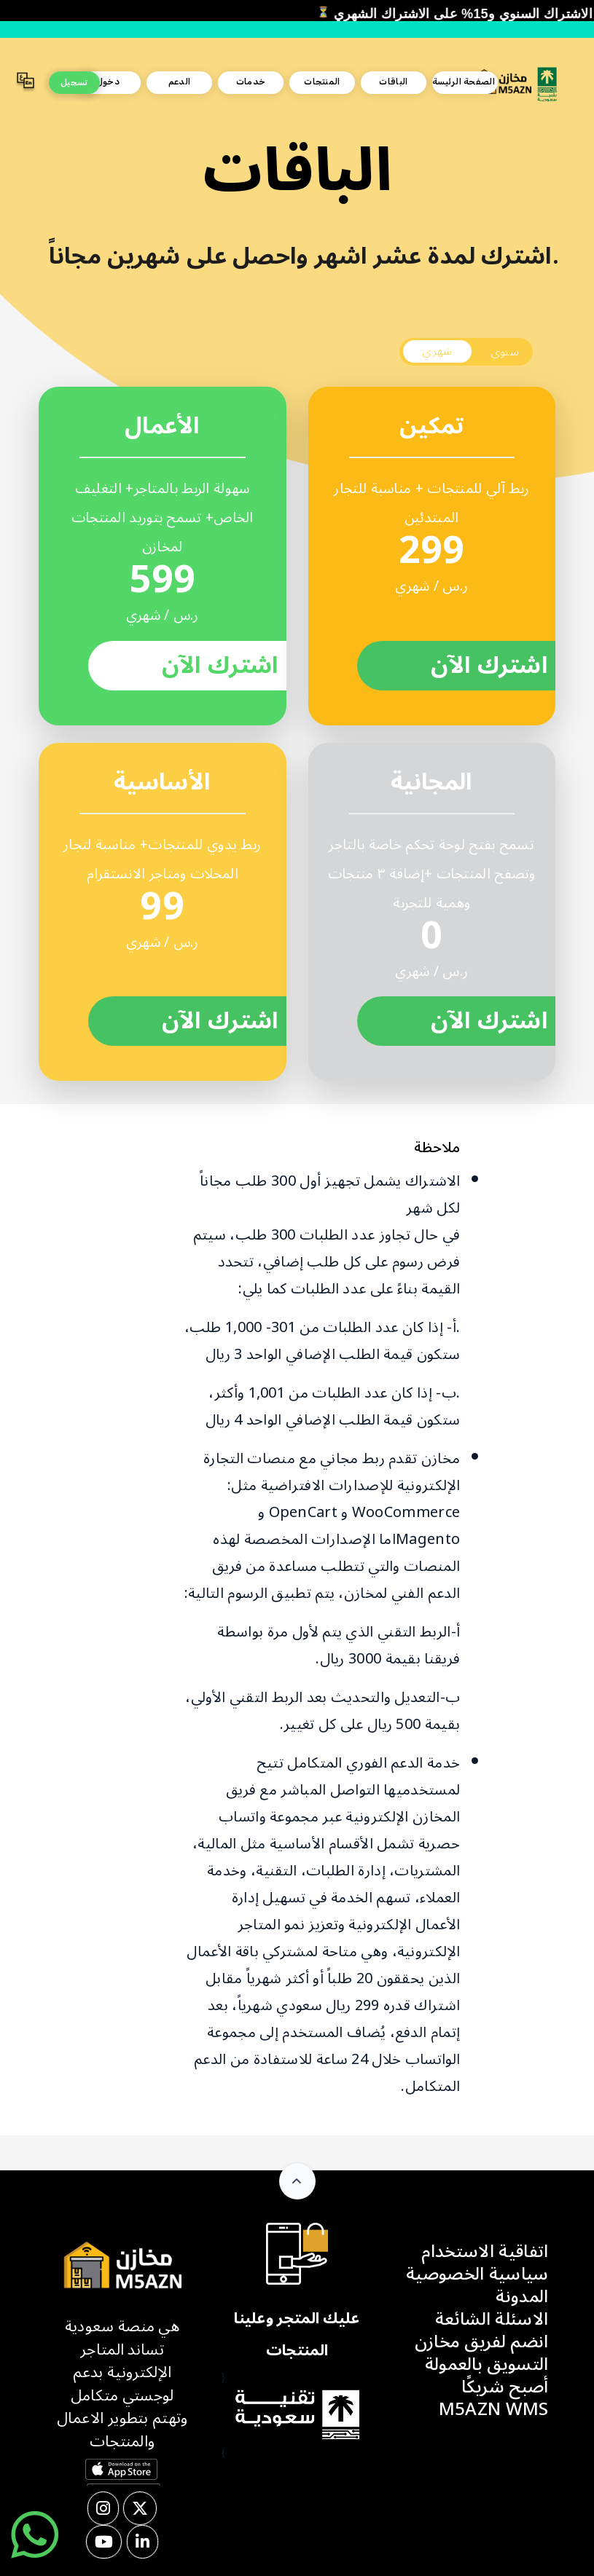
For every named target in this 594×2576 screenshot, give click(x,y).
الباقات (393, 81)
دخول (108, 81)
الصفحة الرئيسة (463, 81)
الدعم (179, 81)
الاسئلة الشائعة (492, 2319)
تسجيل (74, 82)
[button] (25, 83)
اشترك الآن (220, 665)
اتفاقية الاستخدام (484, 2251)
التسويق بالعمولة (487, 2364)
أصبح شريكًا (505, 2387)
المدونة (522, 2296)
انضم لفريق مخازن (482, 2341)
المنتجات (322, 81)
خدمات (251, 81)
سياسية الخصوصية (477, 2274)
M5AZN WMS (494, 2409)
